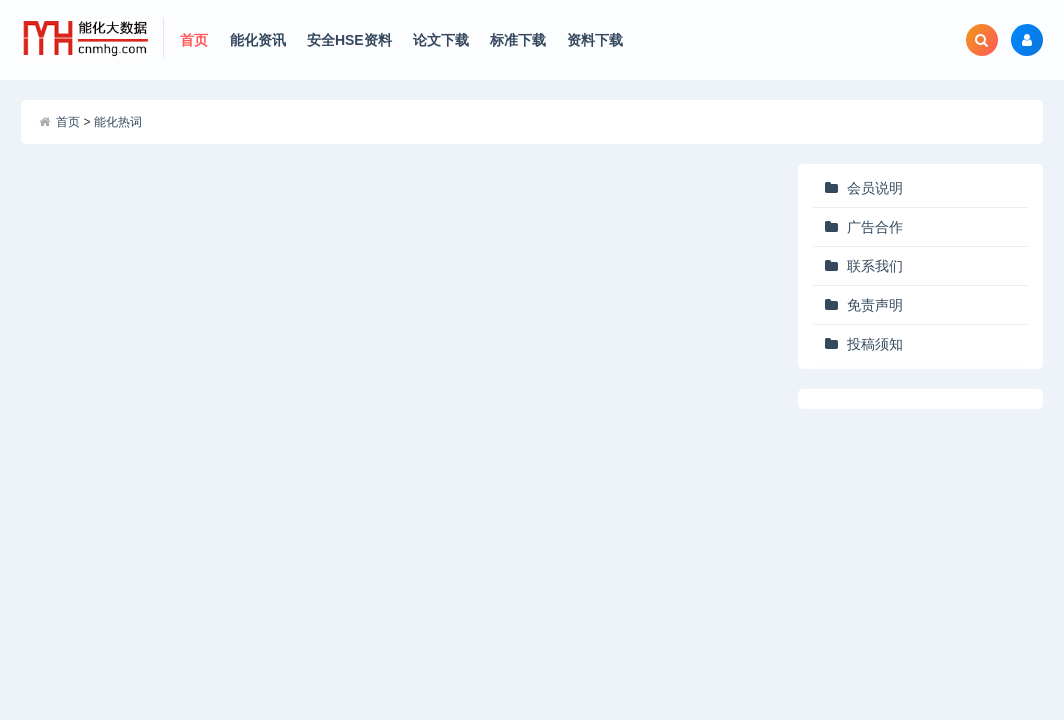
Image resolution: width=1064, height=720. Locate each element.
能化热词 (118, 122)
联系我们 (875, 266)
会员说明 (875, 188)
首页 (194, 40)
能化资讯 (258, 40)
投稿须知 (875, 344)
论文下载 (441, 40)
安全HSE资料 (349, 40)
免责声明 (875, 305)
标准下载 (518, 40)
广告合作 (875, 227)
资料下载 (595, 40)
